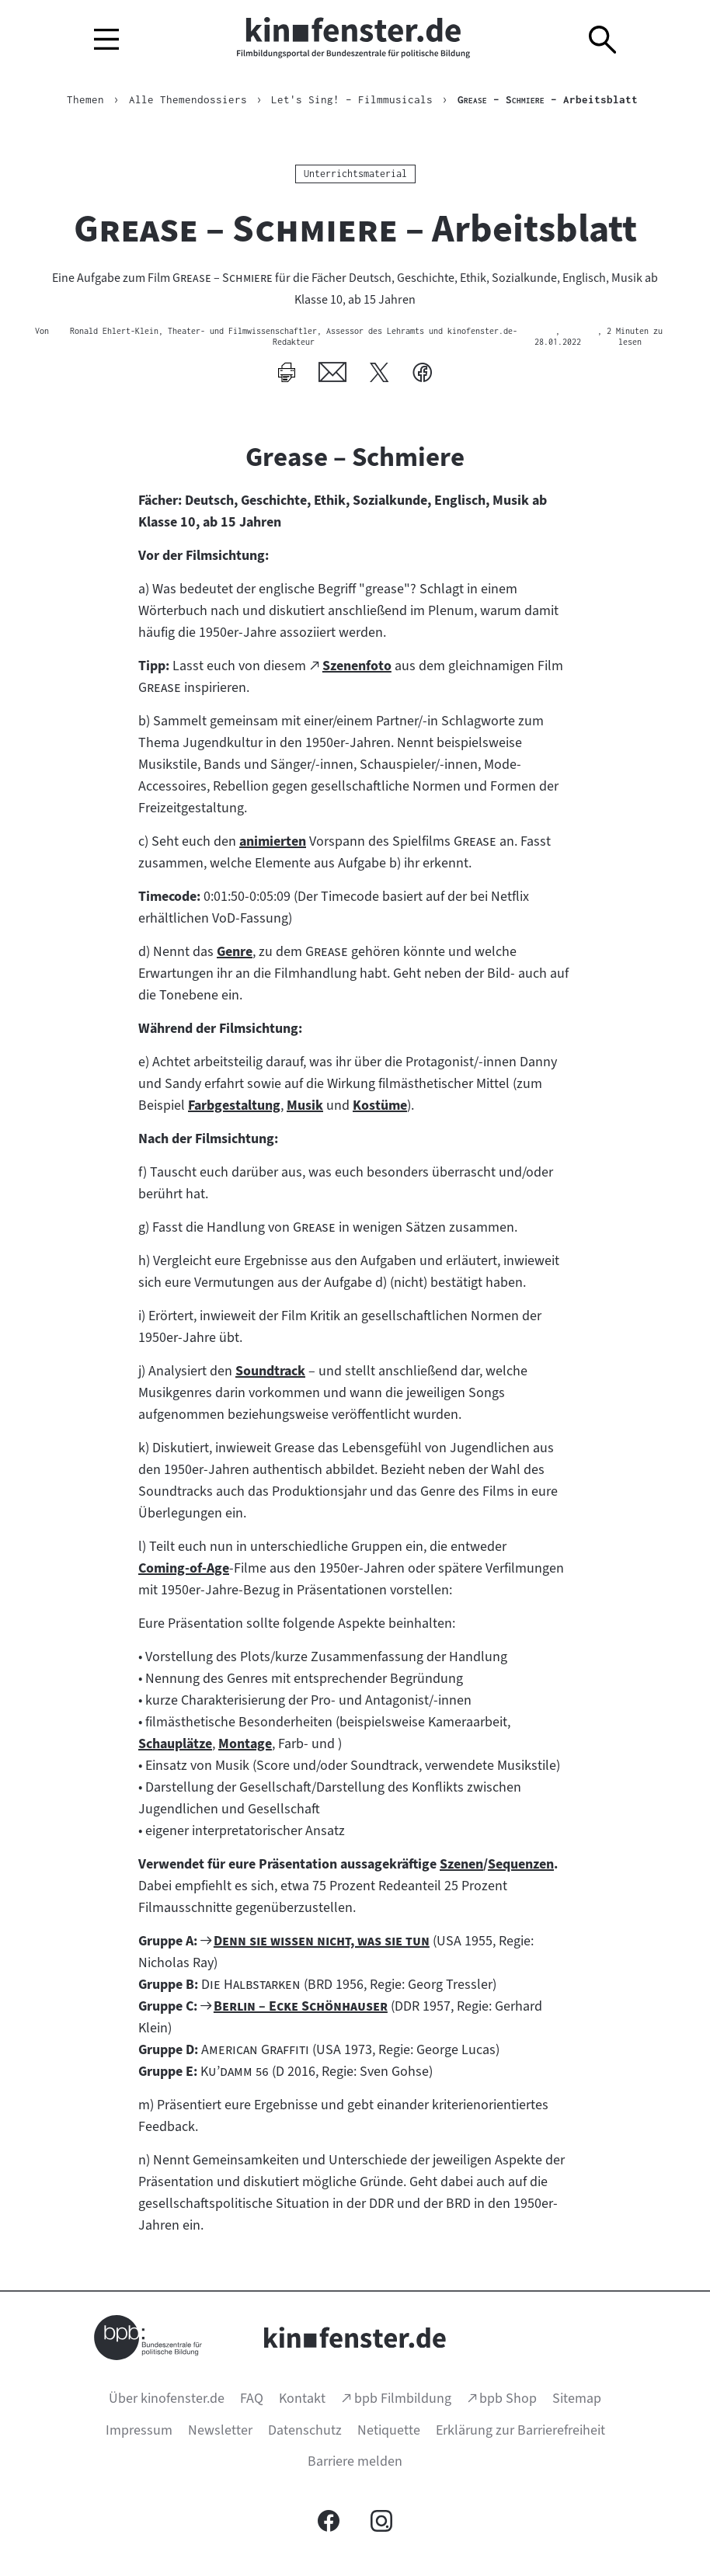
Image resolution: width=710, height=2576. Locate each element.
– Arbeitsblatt (548, 99)
